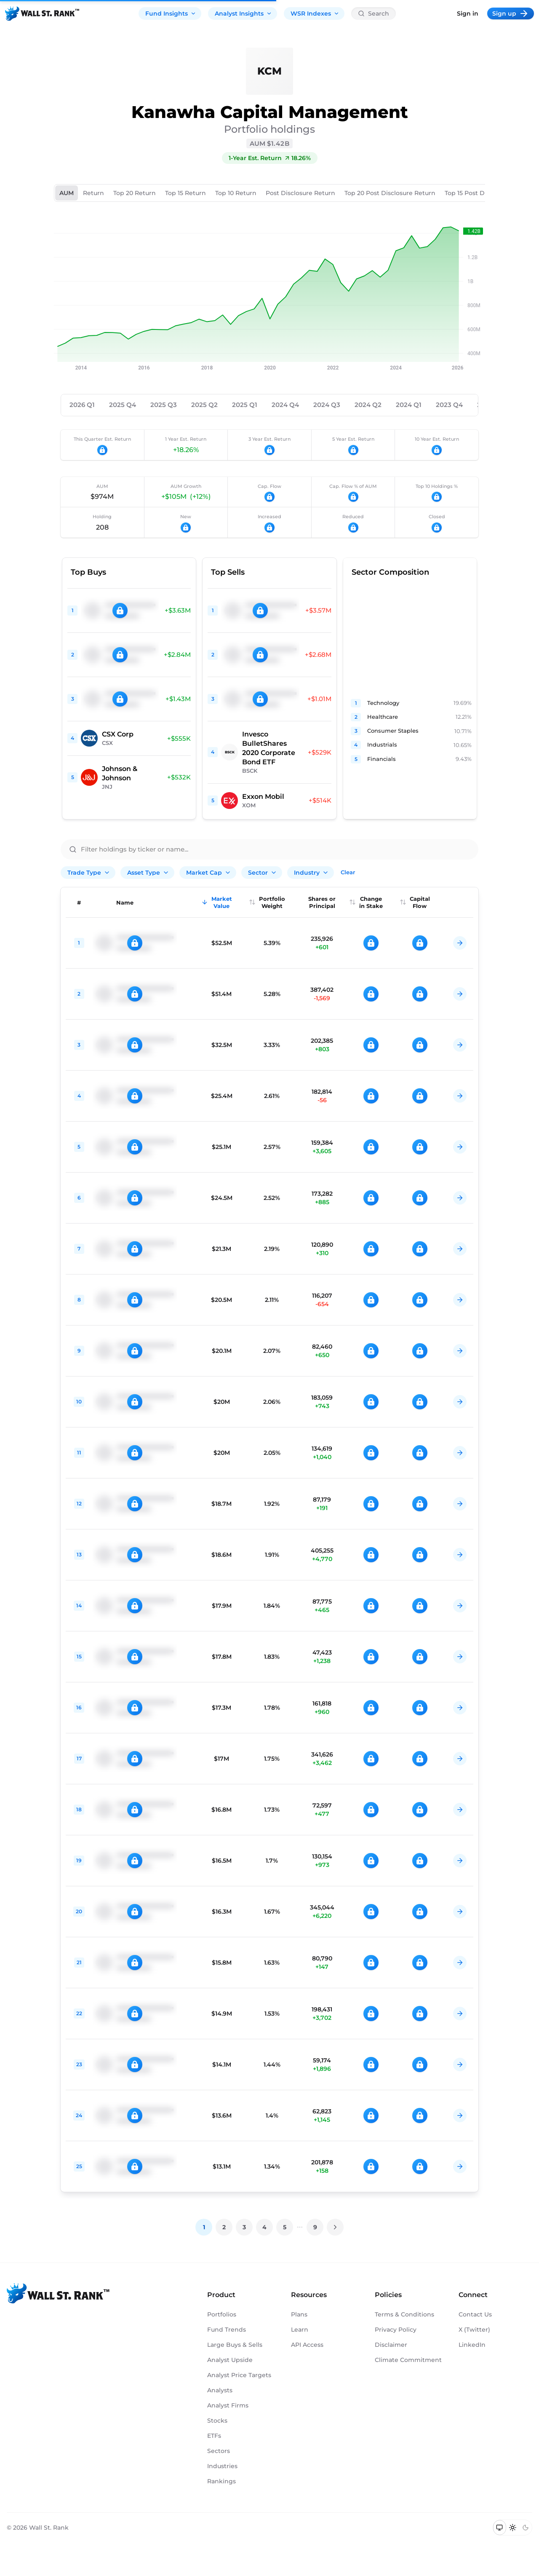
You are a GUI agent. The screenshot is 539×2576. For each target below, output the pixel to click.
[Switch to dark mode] (525, 2527)
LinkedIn (472, 2344)
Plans (299, 2314)
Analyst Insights (243, 13)
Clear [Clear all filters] (348, 872)
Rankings (221, 2481)
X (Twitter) (474, 2329)
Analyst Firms (227, 2405)
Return (93, 193)
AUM (66, 193)
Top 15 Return (185, 193)
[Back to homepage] (42, 13)
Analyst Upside (230, 2360)
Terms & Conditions (404, 2314)
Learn (299, 2329)
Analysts (219, 2390)
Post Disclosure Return (300, 193)
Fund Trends (226, 2329)
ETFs (214, 2435)
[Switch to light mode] (512, 2527)
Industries (222, 2466)
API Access (307, 2344)
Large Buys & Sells (234, 2344)
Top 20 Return (134, 193)
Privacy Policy (395, 2329)
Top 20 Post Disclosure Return (389, 193)
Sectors (218, 2451)
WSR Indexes (315, 13)
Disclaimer (391, 2344)
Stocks (217, 2420)
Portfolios (221, 2314)
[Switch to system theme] (499, 2527)
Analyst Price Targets (239, 2375)
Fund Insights (170, 13)
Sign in (467, 13)
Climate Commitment (408, 2360)
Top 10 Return (235, 193)
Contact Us (475, 2314)
